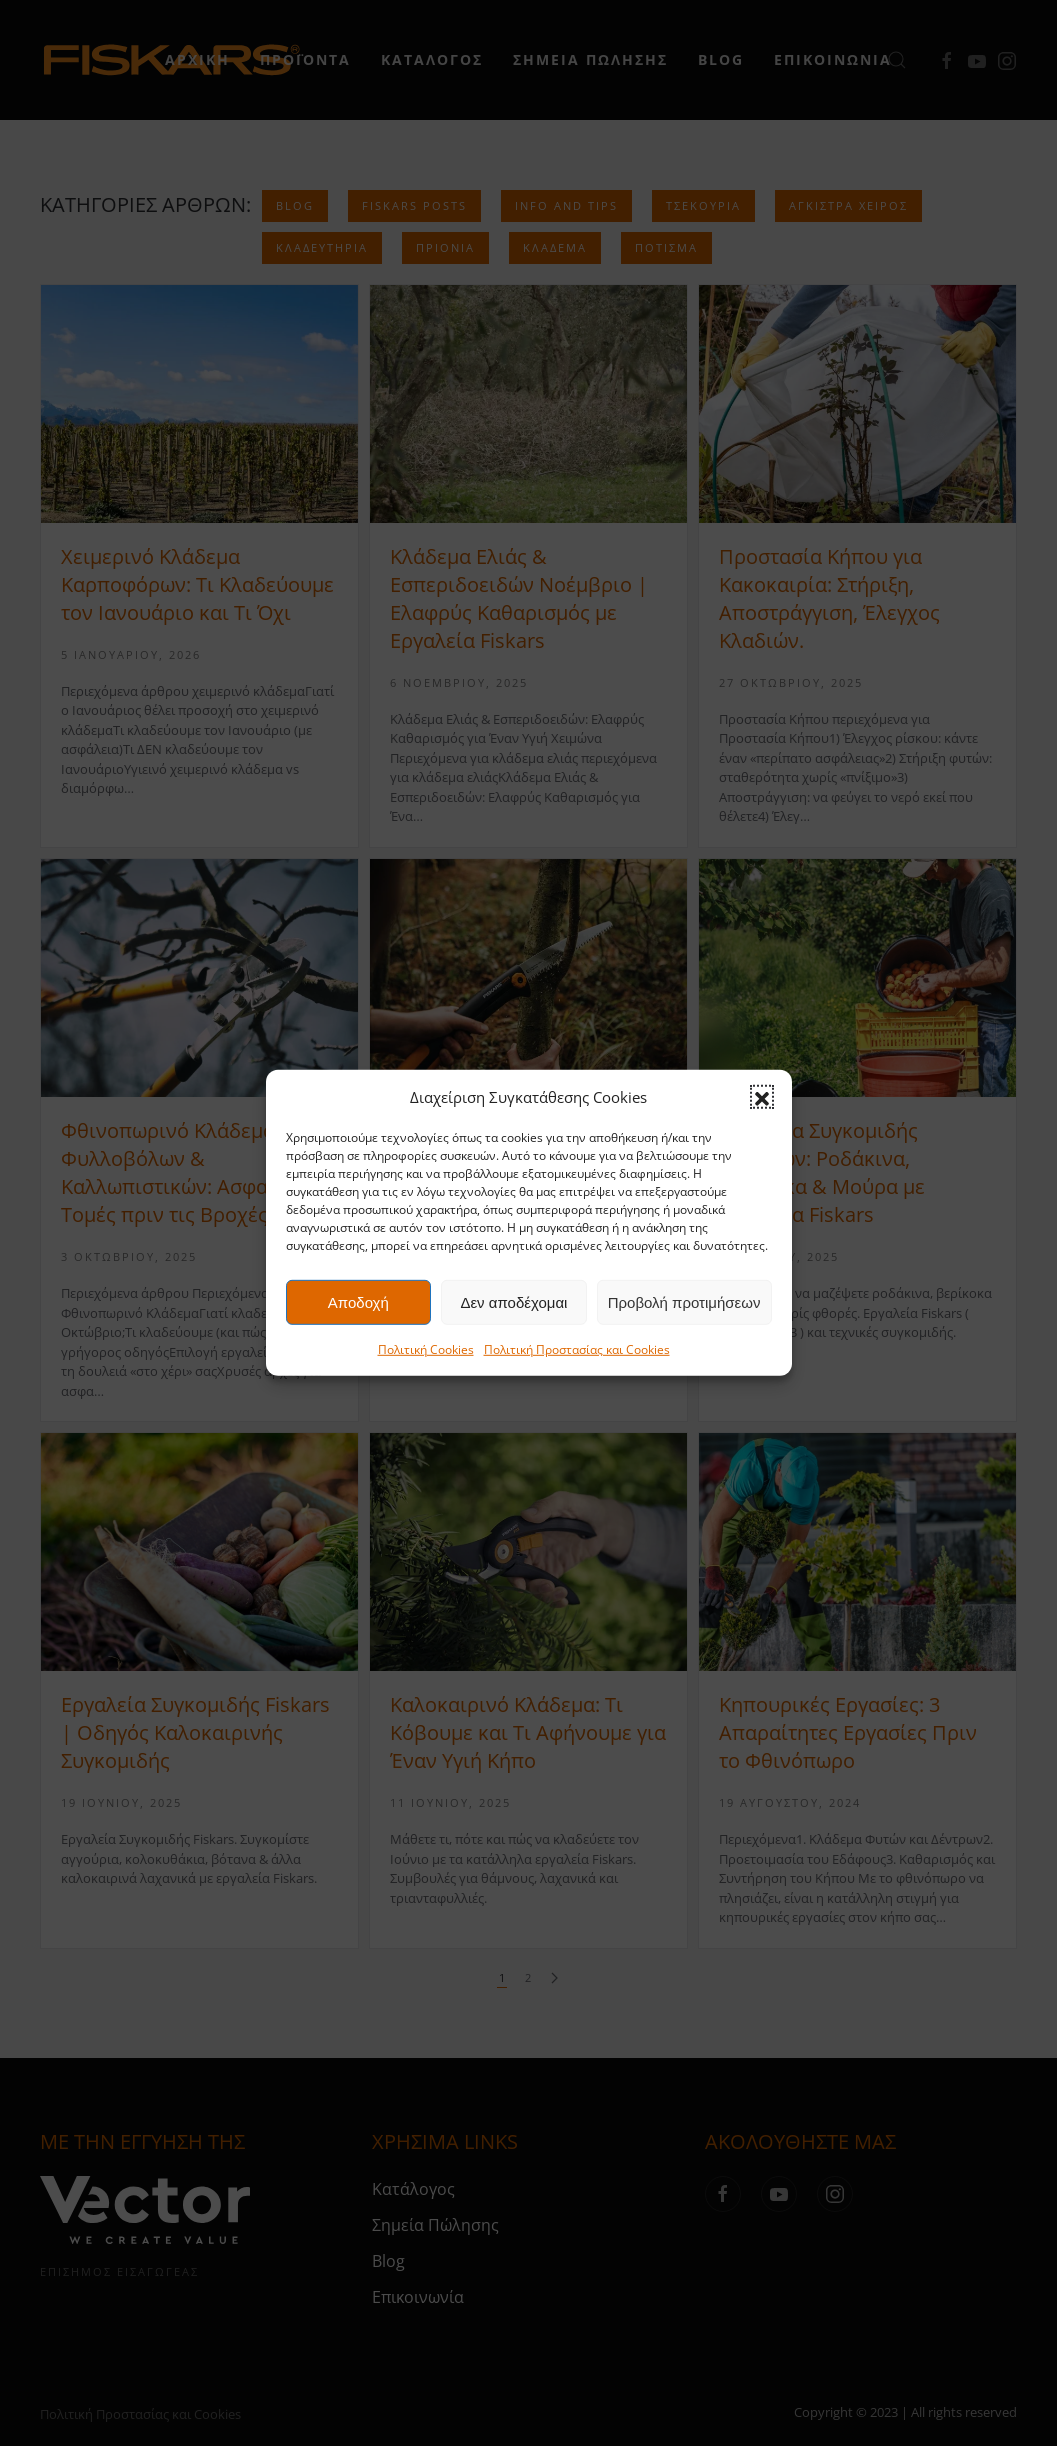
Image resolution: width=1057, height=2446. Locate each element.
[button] (762, 1097)
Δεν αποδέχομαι (513, 1302)
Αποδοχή (358, 1302)
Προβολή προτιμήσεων (684, 1302)
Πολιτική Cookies (426, 1349)
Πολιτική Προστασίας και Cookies (577, 1349)
